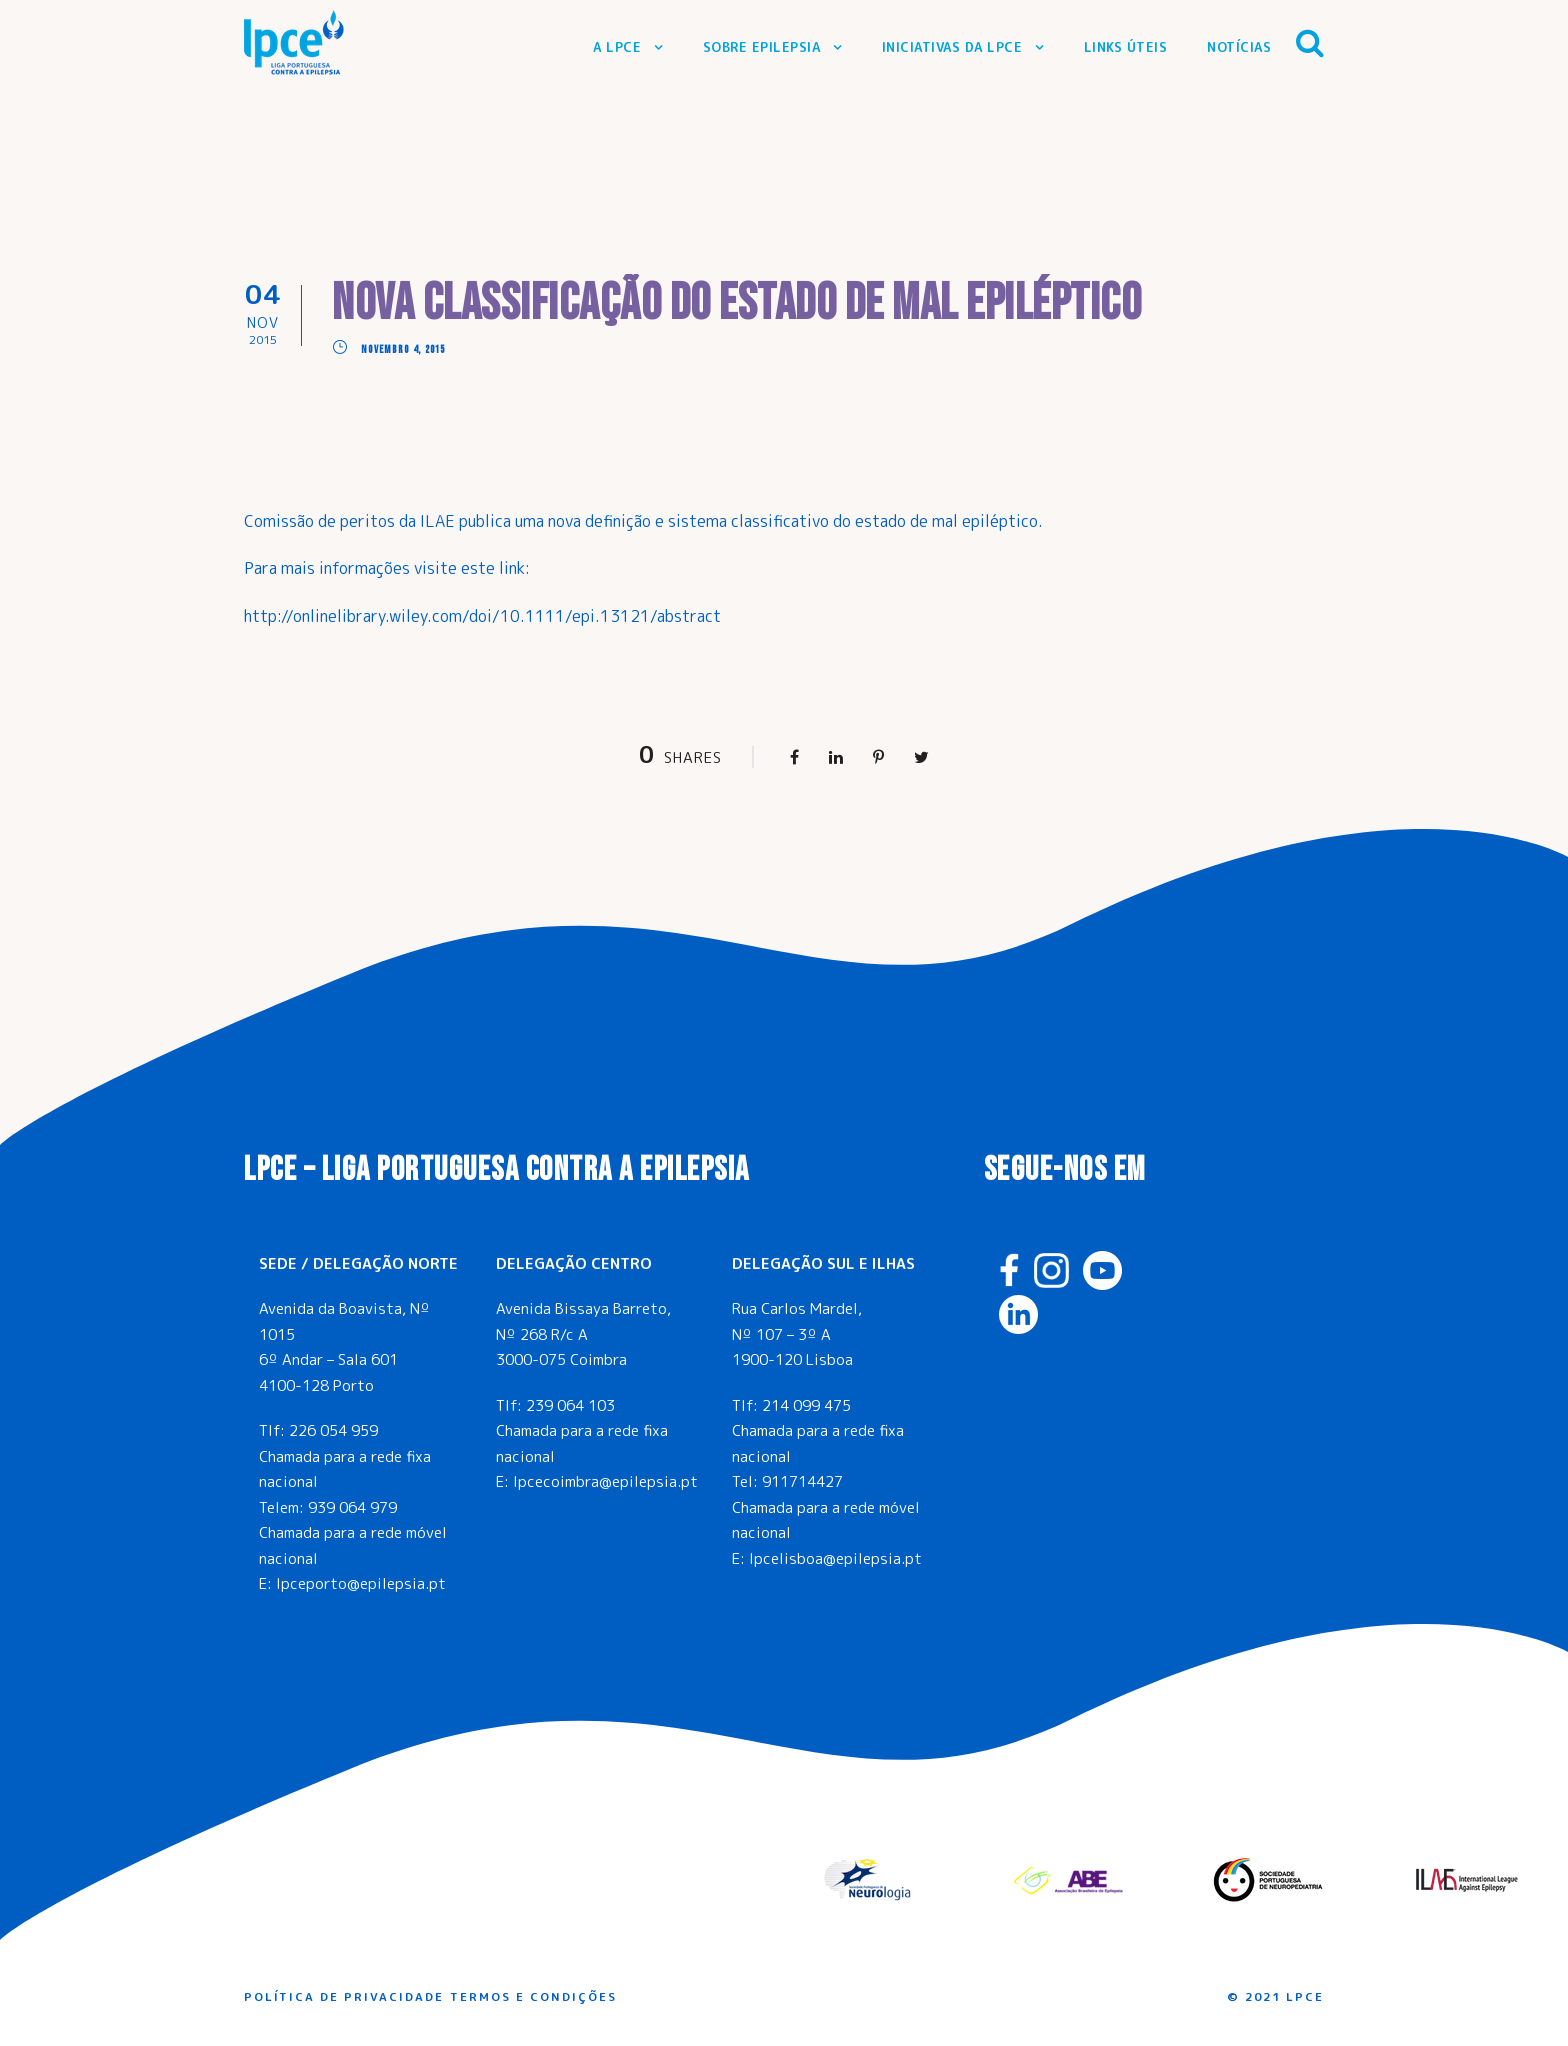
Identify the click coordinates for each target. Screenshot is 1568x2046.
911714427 (802, 1481)
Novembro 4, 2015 (403, 349)
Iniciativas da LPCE (952, 47)
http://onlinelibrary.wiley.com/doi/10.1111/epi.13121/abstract (482, 616)
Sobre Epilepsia (762, 47)
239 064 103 (570, 1405)
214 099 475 (806, 1405)
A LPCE (617, 47)
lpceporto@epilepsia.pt (361, 1583)
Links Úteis (1126, 47)
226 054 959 (333, 1430)
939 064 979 (352, 1507)
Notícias (1239, 47)
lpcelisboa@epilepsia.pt (835, 1558)
